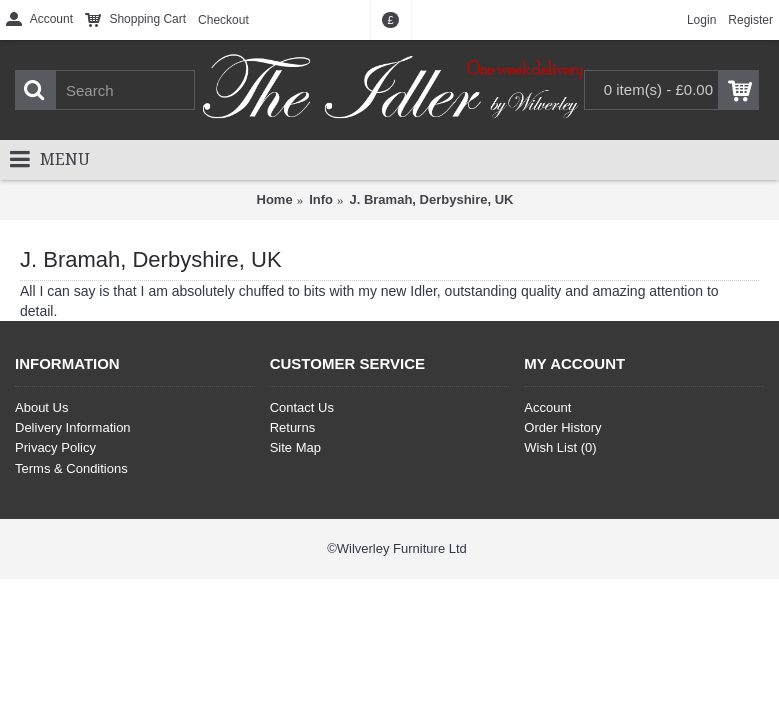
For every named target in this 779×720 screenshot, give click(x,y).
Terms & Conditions (71, 468)
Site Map (295, 447)
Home (275, 199)
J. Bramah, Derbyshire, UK (431, 199)
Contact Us (302, 407)
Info (321, 199)
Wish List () (560, 447)
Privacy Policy (55, 447)
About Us (41, 407)
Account (547, 407)
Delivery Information (73, 427)
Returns (293, 427)
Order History (562, 427)
